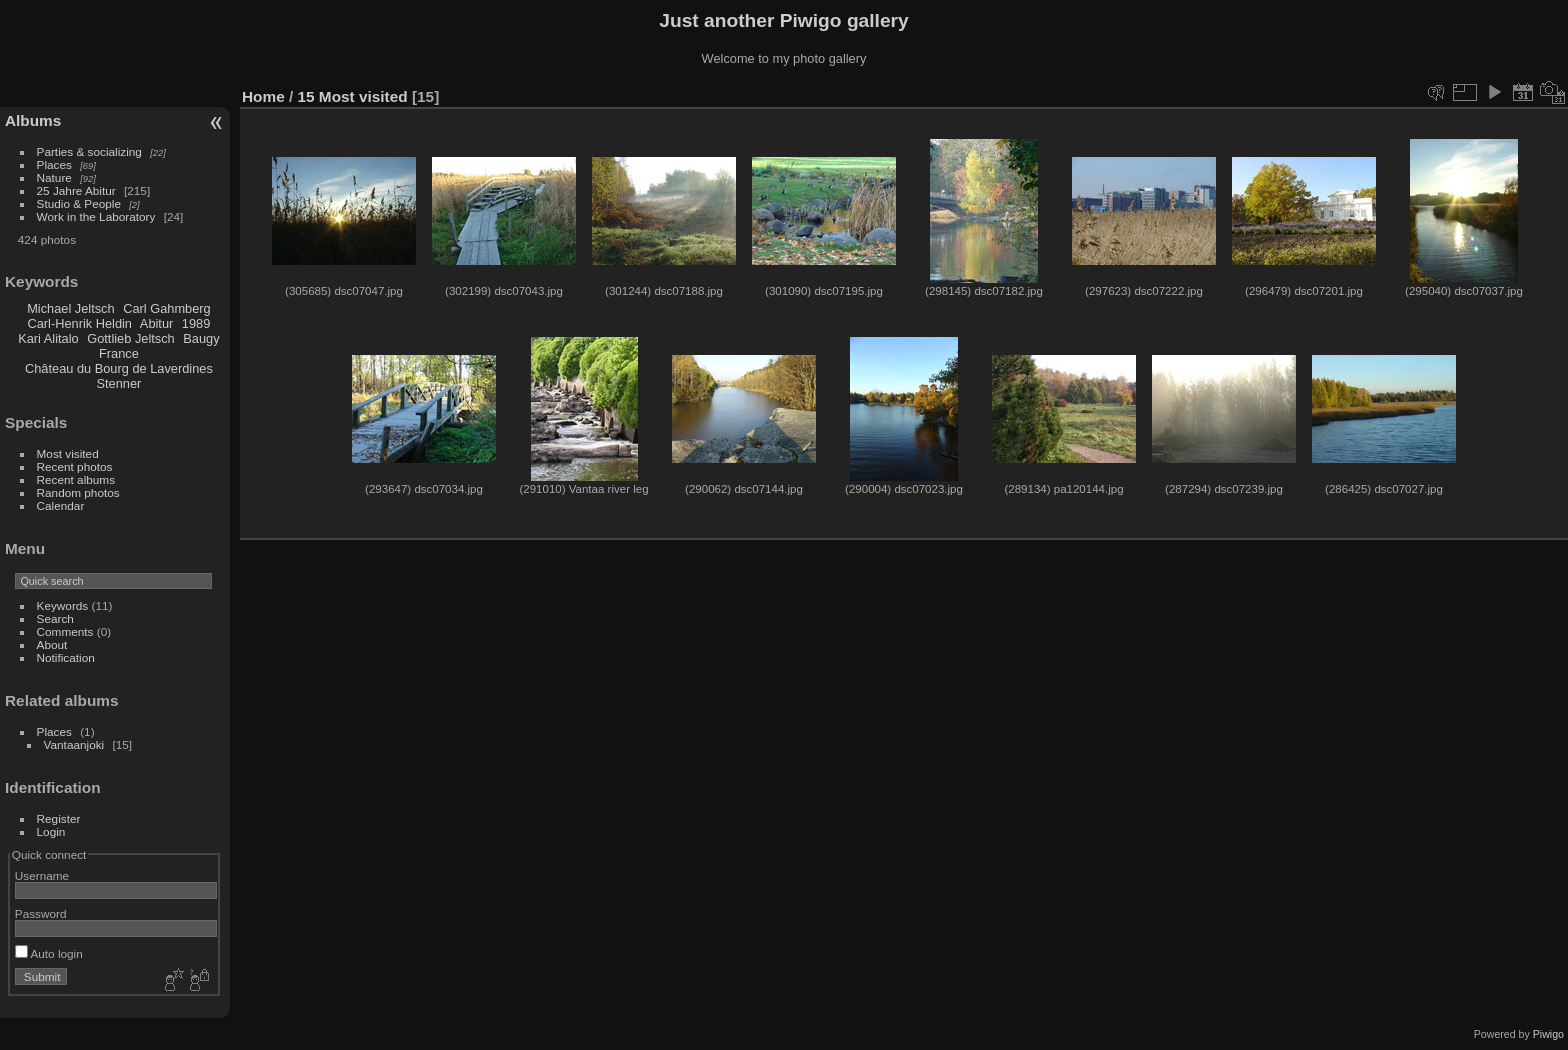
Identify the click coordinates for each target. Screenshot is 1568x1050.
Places (54, 164)
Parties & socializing (89, 151)
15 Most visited (353, 96)
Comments (65, 631)
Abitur (156, 323)
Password (41, 913)
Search (55, 618)
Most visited (68, 453)
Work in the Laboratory (96, 216)
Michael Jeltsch (70, 308)
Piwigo (1548, 1034)
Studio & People (79, 203)
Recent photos (75, 466)
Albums (33, 120)
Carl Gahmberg (166, 308)
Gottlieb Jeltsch (131, 338)
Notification (66, 657)
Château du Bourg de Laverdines (119, 368)
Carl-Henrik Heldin (79, 323)
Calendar (61, 505)
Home (263, 96)
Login (51, 831)
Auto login (49, 953)
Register (59, 818)
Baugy (201, 338)
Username (42, 875)
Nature (54, 177)
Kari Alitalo (48, 338)
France (119, 353)
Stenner (118, 383)
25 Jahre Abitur (76, 190)
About (52, 644)
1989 (196, 323)
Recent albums (76, 479)
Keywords (63, 605)
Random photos (78, 492)
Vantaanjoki (74, 744)
